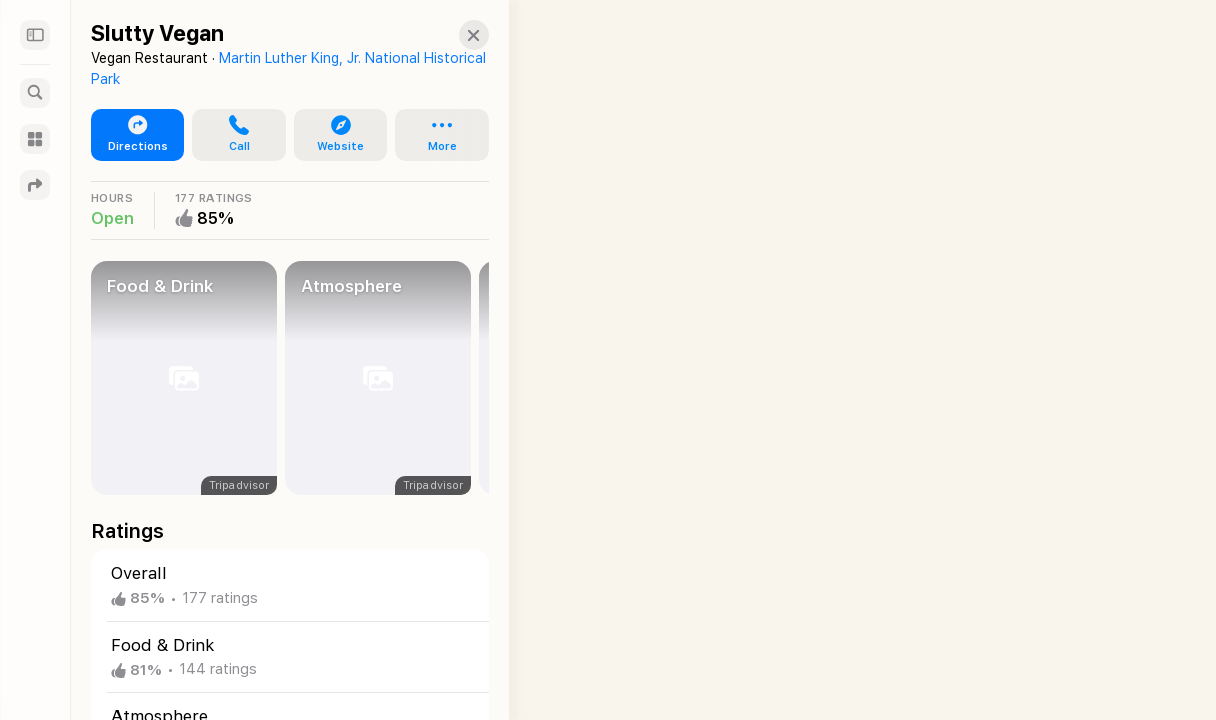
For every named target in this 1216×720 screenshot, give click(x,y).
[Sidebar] (35, 35)
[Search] (35, 93)
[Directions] (35, 185)
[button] (456, 35)
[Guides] (35, 139)
